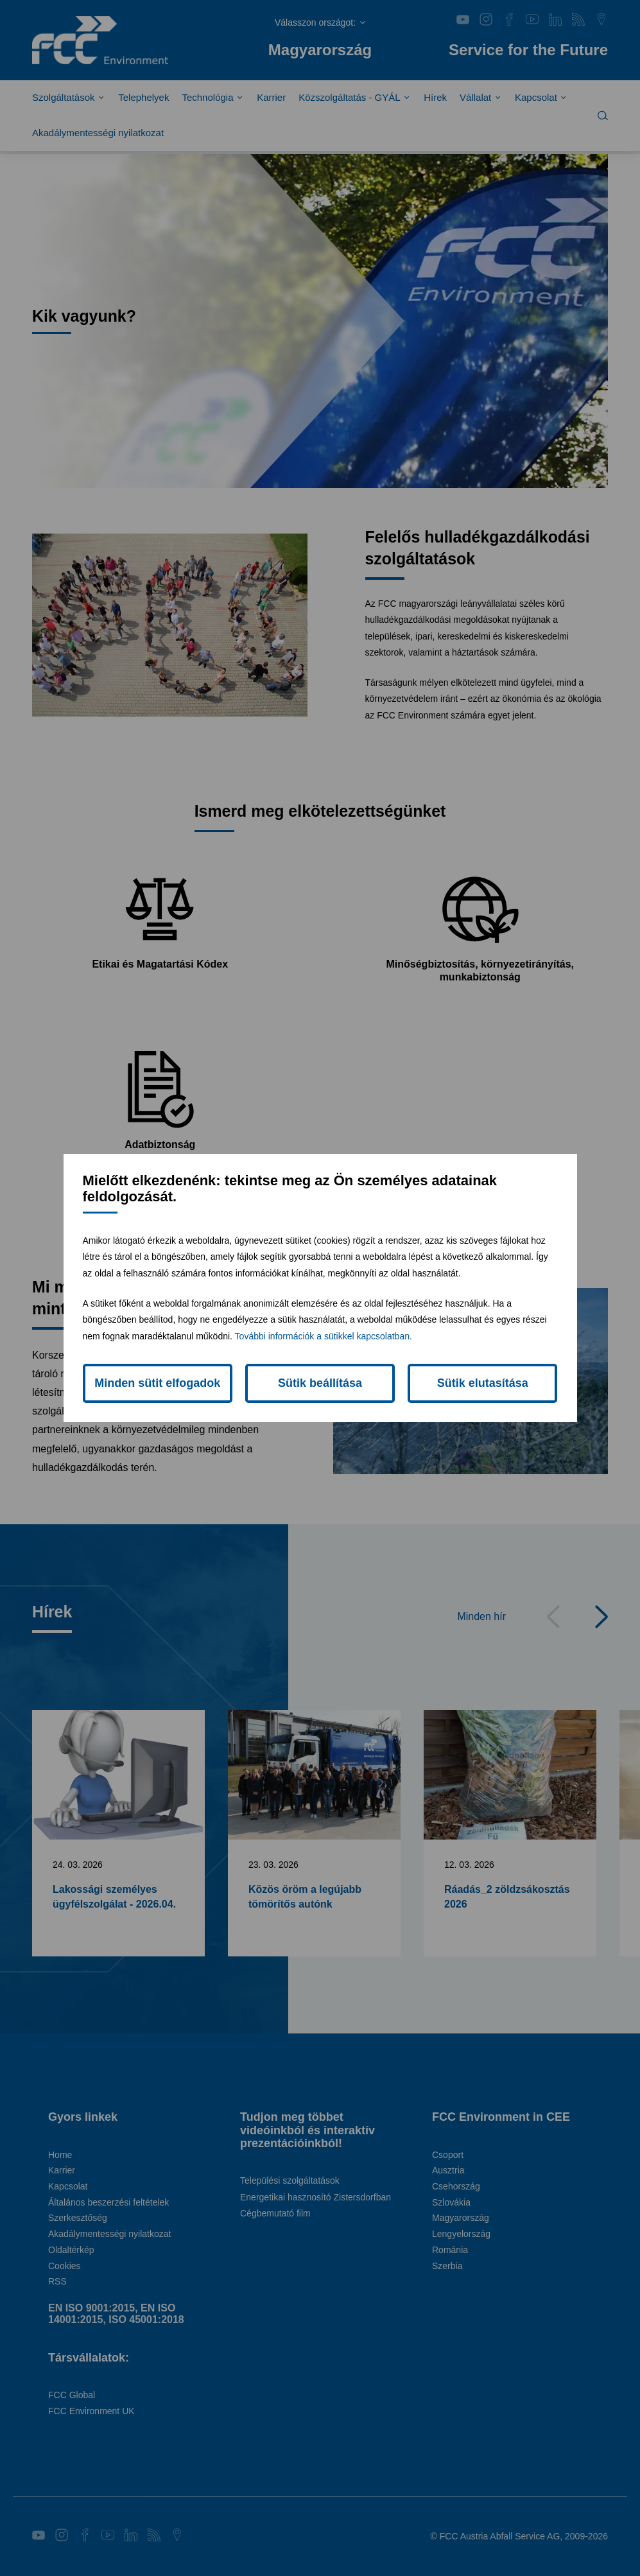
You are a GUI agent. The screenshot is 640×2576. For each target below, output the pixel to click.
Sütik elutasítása (482, 1383)
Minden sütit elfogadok (157, 1383)
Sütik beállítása (320, 1383)
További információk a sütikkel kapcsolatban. (323, 1336)
